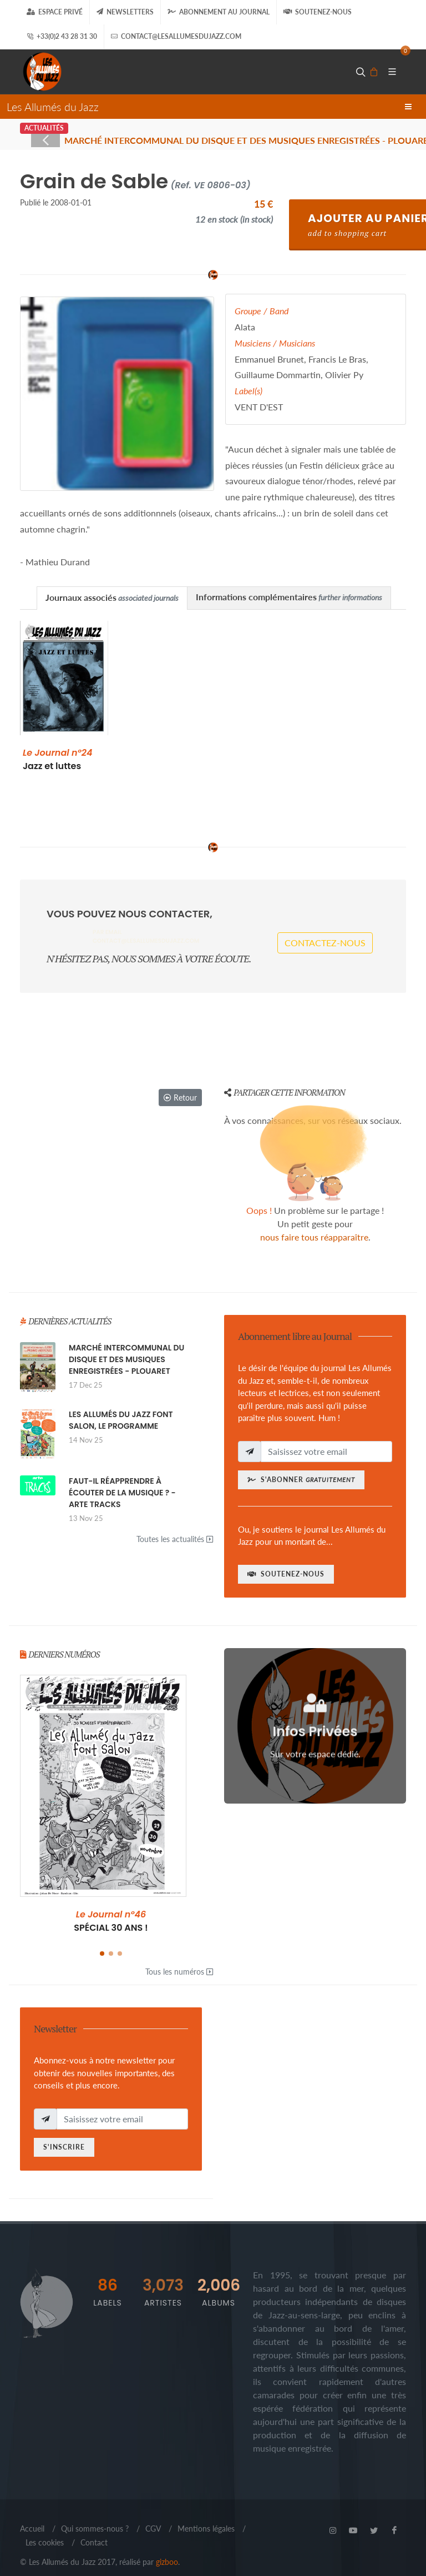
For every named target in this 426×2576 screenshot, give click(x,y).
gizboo (167, 2547)
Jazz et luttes (57, 759)
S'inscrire (64, 2132)
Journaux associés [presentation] (112, 597)
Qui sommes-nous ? (95, 2513)
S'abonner (301, 1464)
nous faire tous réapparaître (314, 1222)
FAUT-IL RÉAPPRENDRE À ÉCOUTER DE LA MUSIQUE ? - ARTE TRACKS (122, 1477)
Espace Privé (55, 12)
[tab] (112, 597)
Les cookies (45, 2527)
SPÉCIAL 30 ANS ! (111, 1906)
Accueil (32, 2513)
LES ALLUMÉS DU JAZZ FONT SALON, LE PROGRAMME (121, 1405)
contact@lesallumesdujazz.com (176, 36)
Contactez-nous (325, 935)
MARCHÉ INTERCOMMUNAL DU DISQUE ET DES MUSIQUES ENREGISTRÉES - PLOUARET (126, 1344)
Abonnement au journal (219, 12)
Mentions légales (206, 2513)
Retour (180, 1082)
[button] (102, 1938)
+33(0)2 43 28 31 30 (62, 36)
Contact (94, 2527)
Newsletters (125, 12)
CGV (153, 2513)
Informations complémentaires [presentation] (289, 596)
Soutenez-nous (317, 12)
